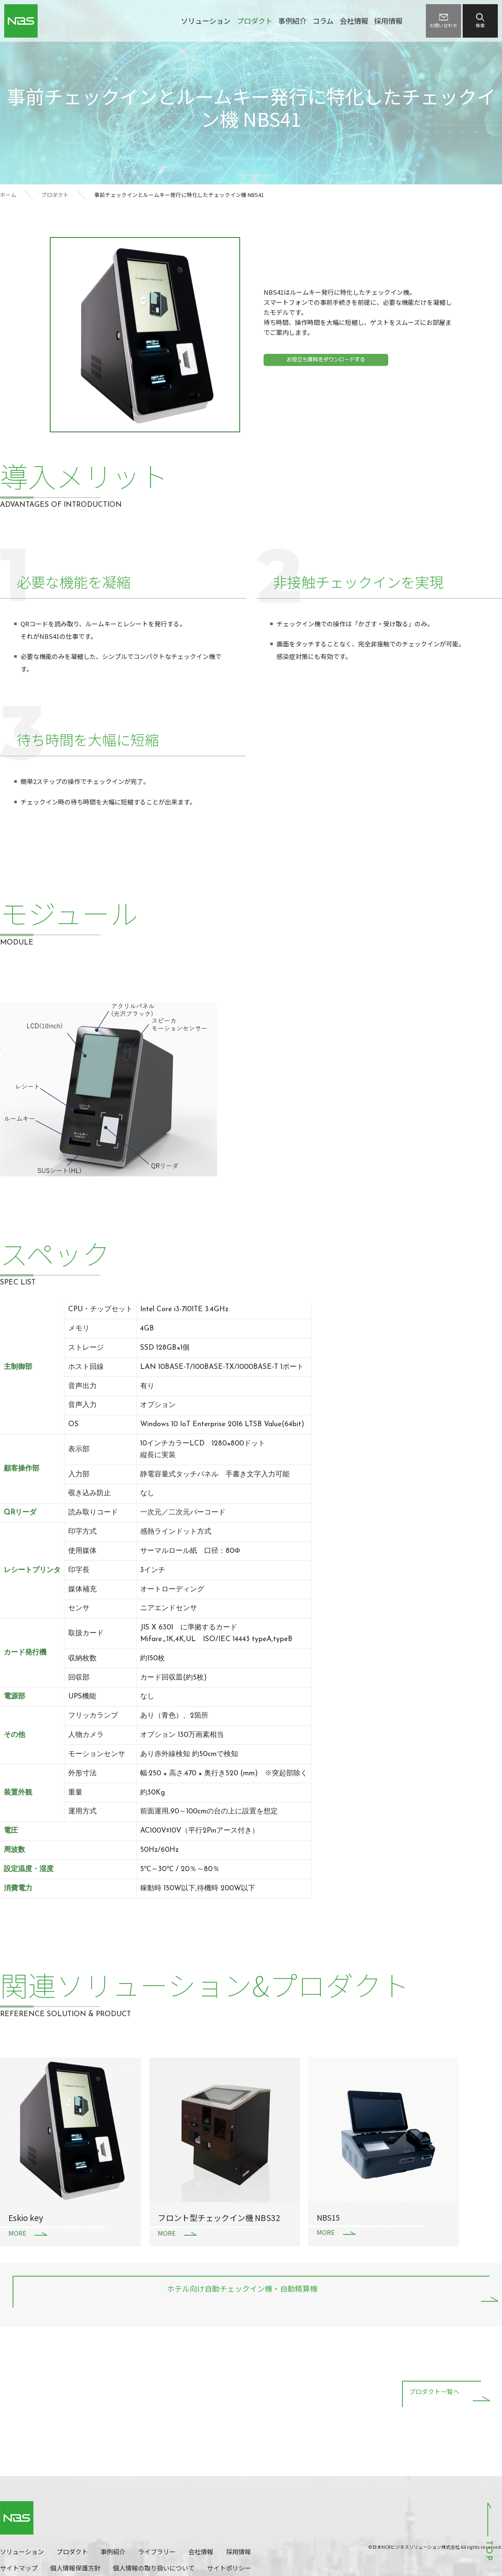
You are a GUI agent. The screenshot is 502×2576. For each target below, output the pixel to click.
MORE (17, 2233)
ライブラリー (157, 2551)
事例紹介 (292, 20)
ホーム (8, 195)
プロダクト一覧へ (434, 2393)
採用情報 (388, 20)
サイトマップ (19, 2567)
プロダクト (254, 20)
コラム (322, 20)
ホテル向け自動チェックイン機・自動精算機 (242, 2290)
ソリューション (206, 20)
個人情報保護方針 (75, 2567)
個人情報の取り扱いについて (154, 2567)
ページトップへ (489, 2531)
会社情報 (354, 20)
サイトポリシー (229, 2567)
